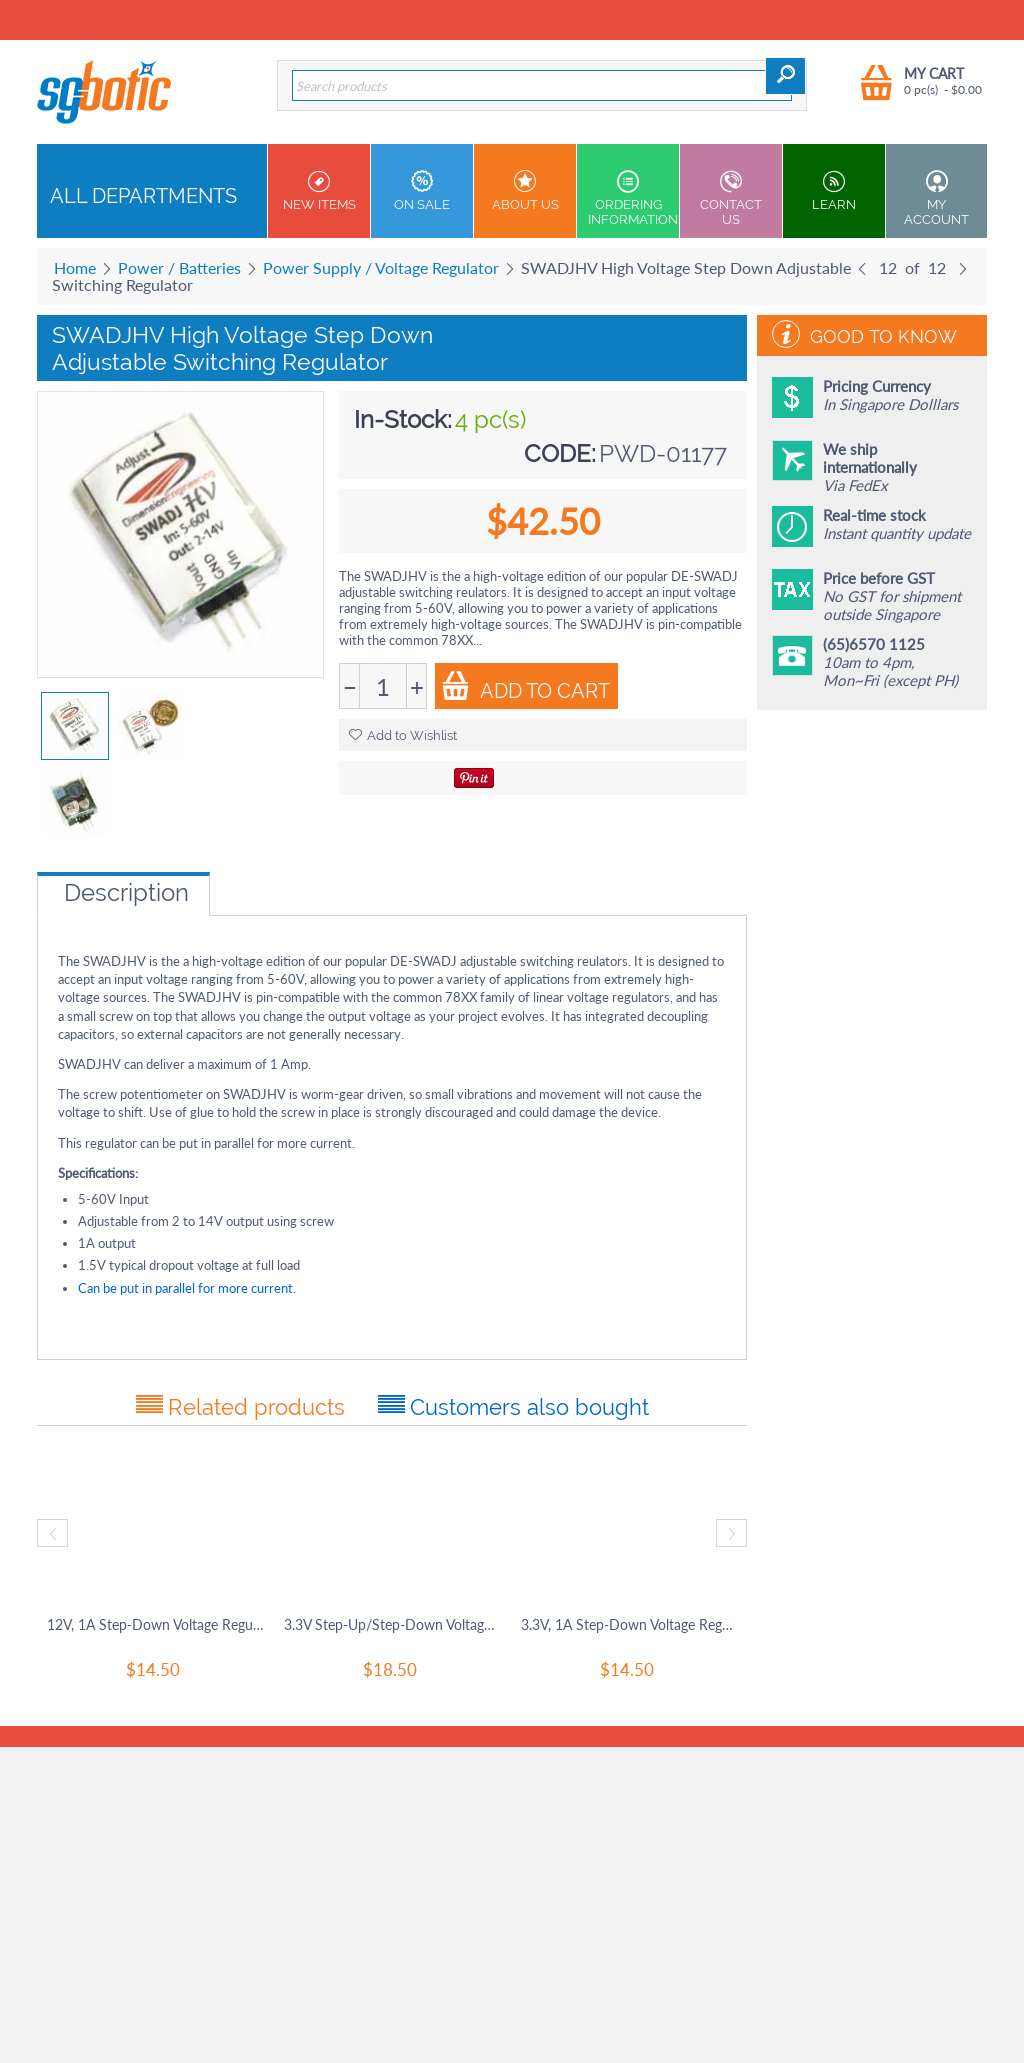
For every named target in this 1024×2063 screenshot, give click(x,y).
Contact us (731, 198)
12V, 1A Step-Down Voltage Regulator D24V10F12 (155, 1624)
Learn (834, 191)
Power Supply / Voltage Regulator (381, 267)
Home (75, 267)
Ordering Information (633, 198)
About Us (525, 191)
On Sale (422, 191)
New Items (319, 191)
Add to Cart (525, 687)
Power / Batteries (179, 267)
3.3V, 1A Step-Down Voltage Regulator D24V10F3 (629, 1624)
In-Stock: (403, 419)
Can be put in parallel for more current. (187, 1288)
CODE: (560, 453)
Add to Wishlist (403, 735)
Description (126, 892)
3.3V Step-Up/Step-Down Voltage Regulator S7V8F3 (392, 1624)
